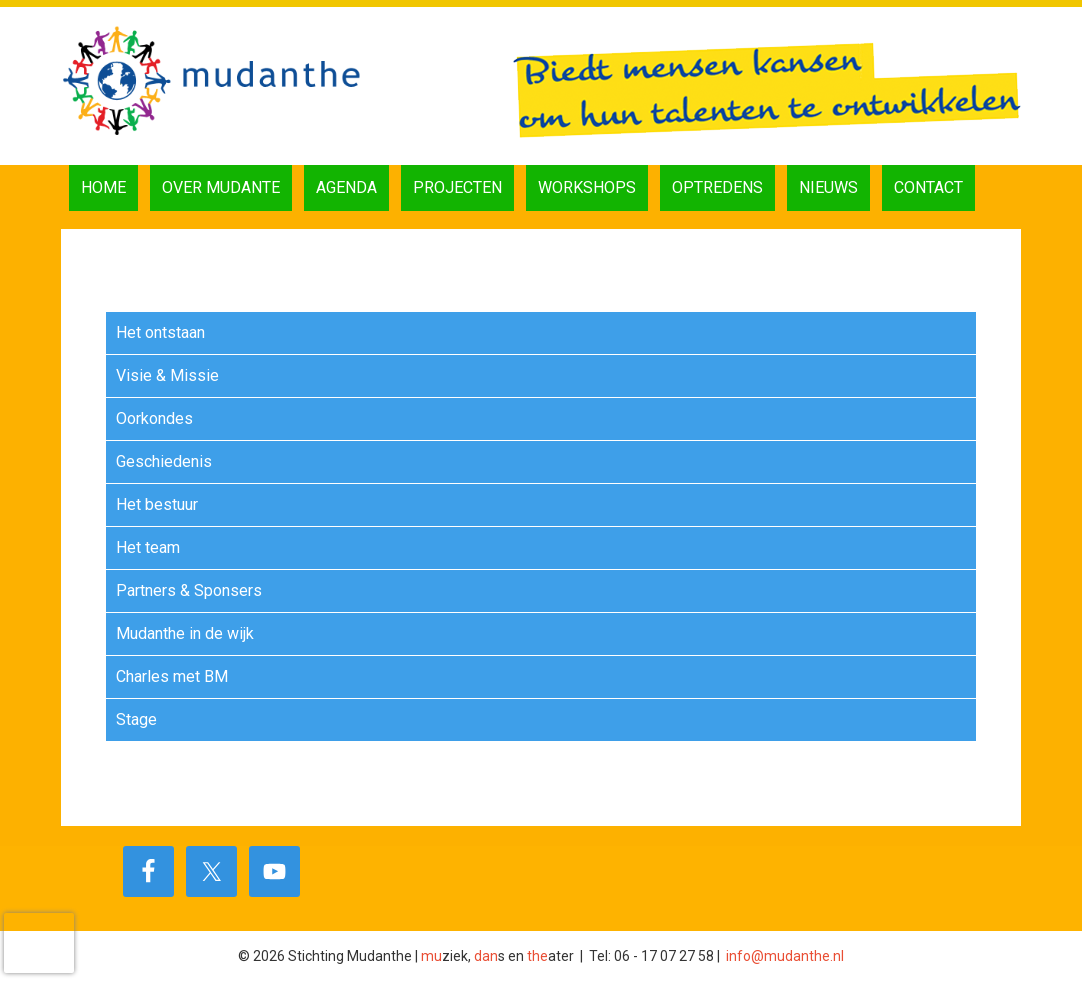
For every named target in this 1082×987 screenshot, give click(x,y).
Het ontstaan (160, 332)
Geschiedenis (164, 461)
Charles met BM (172, 676)
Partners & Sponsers (189, 590)
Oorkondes (154, 418)
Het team (148, 547)
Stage (136, 719)
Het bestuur (157, 504)
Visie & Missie (167, 375)
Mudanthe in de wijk (185, 633)
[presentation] (39, 943)
